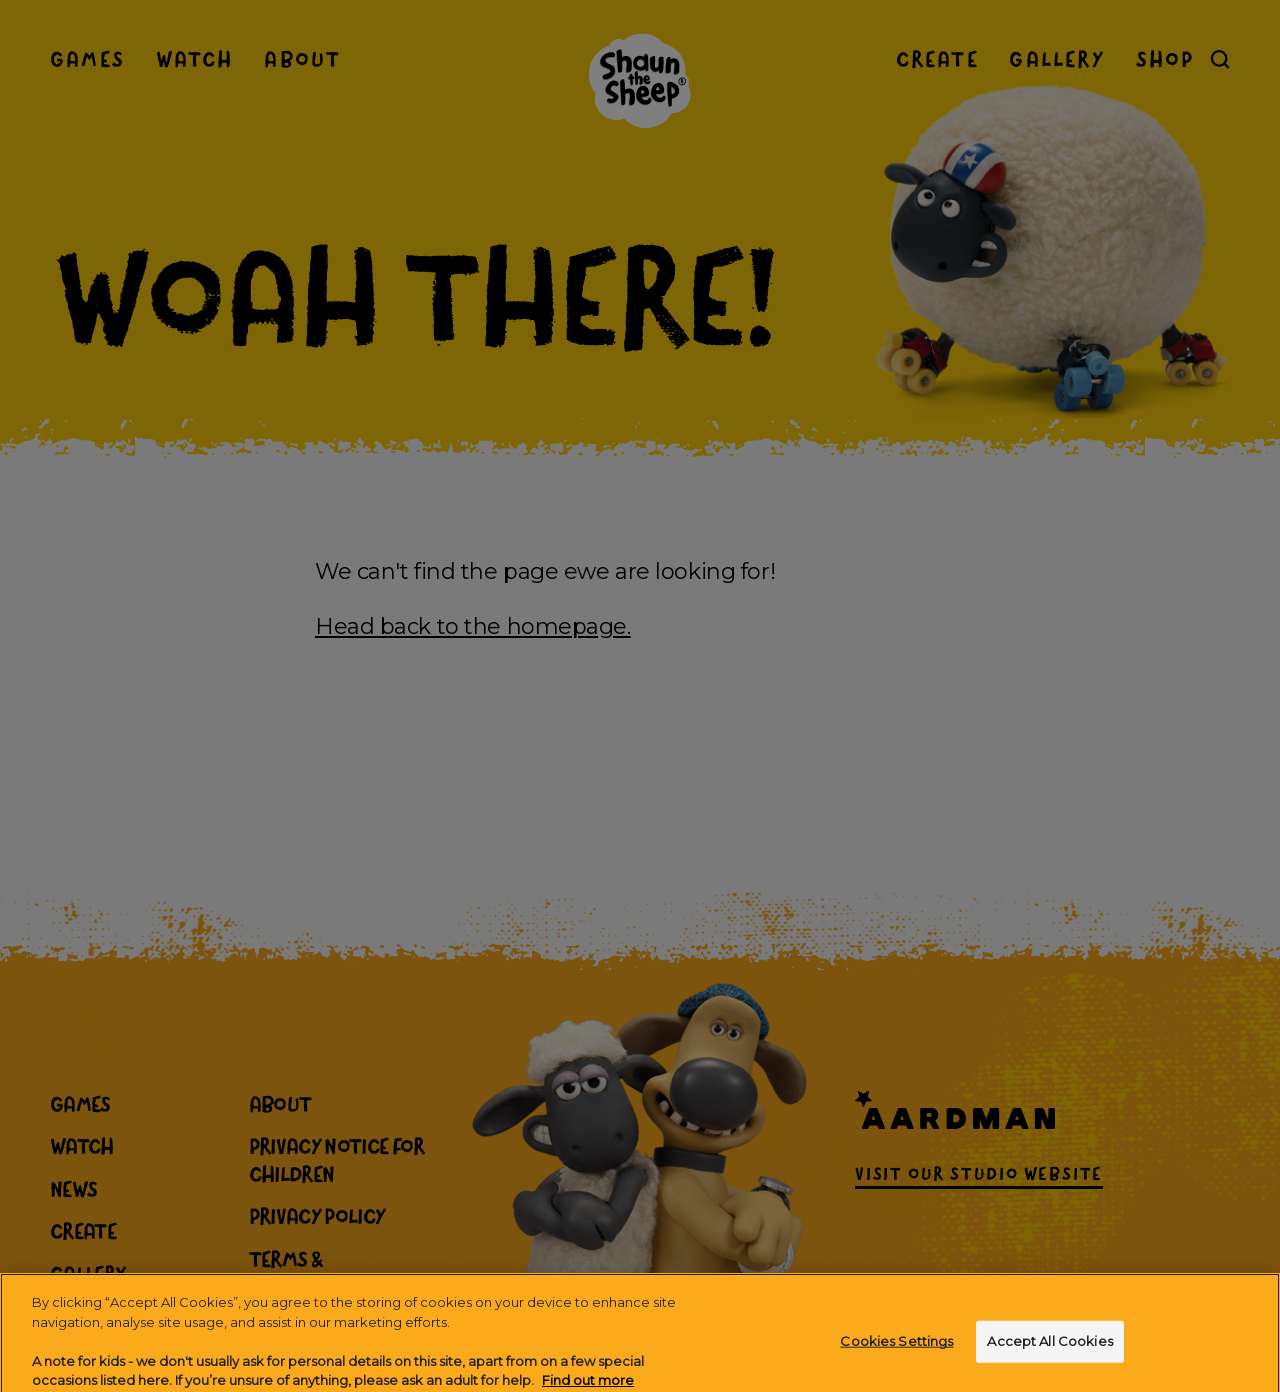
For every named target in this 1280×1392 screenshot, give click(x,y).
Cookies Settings (896, 1360)
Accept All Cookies (1049, 1360)
